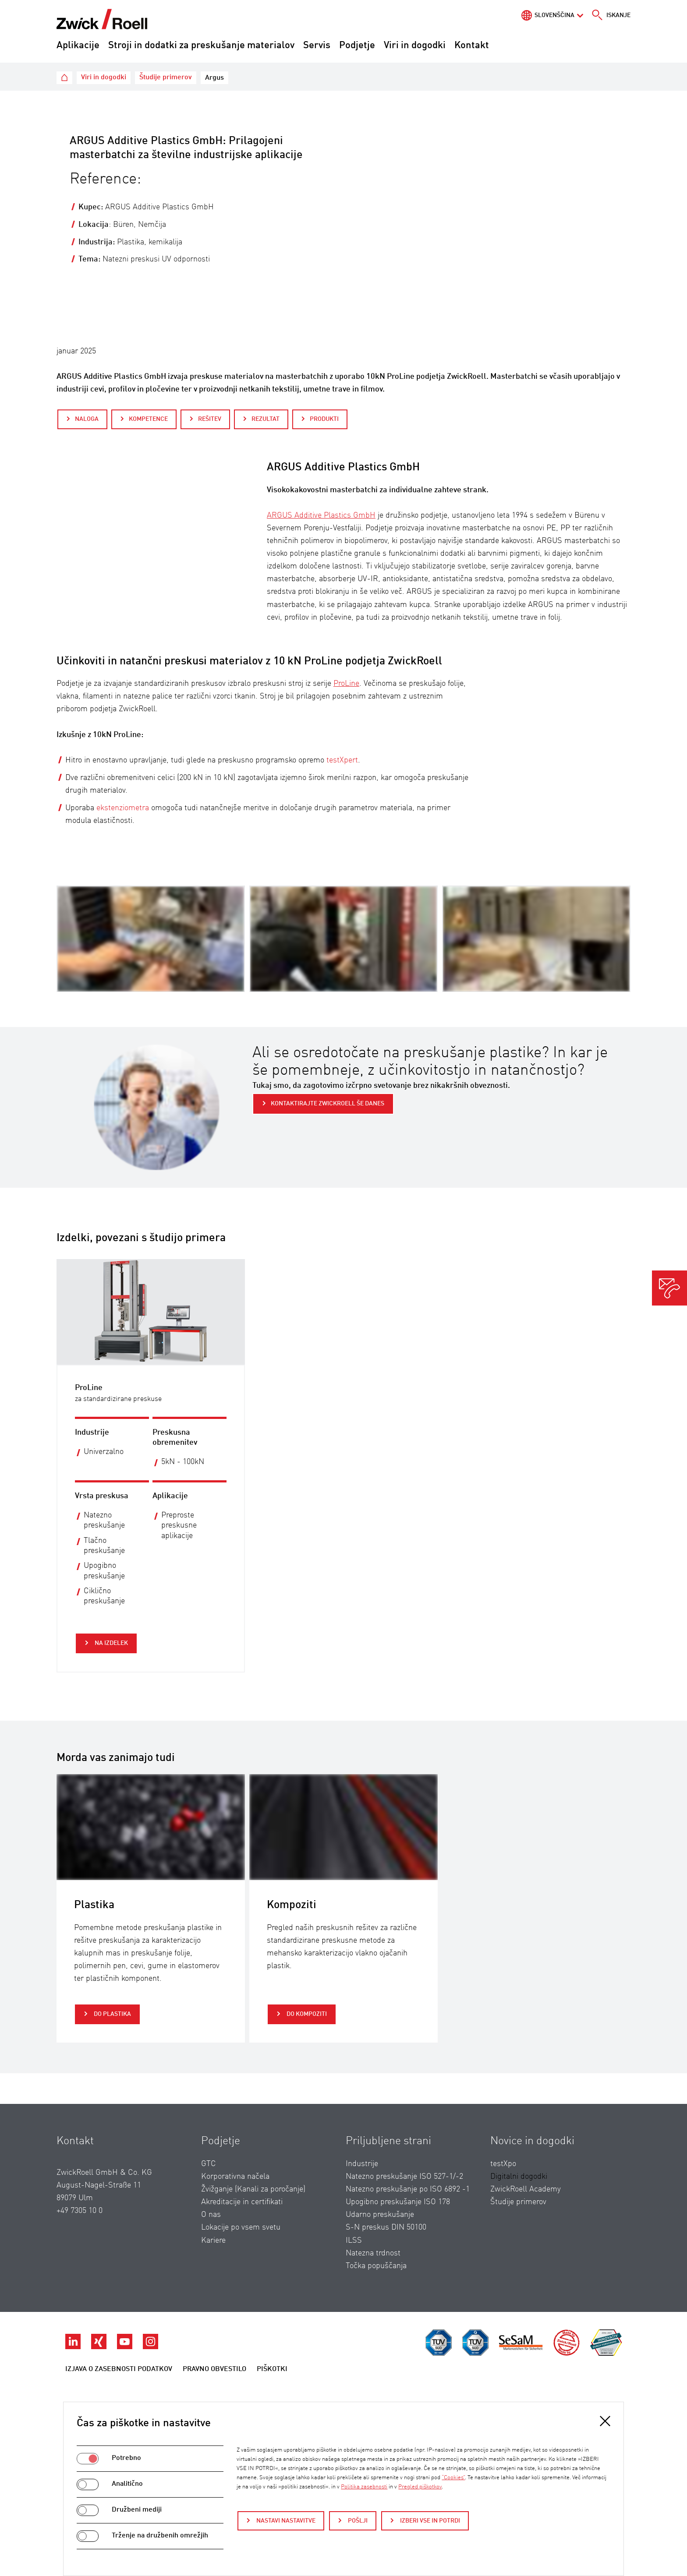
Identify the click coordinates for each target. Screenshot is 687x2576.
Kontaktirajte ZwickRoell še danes (327, 1104)
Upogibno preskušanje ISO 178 (398, 2202)
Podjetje (357, 45)
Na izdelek (110, 1643)
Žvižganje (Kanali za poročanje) (253, 2189)
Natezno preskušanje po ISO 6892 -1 (408, 2189)
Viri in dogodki (415, 45)
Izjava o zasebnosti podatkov (118, 2369)
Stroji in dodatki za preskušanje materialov (201, 45)
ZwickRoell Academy (525, 2189)
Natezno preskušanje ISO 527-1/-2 (404, 2177)
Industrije (362, 2164)
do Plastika (111, 2014)
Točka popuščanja (376, 2266)
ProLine (346, 684)
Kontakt (471, 45)
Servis (316, 45)
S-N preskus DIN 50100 (386, 2227)
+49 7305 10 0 (80, 2211)
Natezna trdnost (373, 2253)
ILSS (354, 2240)
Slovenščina (554, 15)
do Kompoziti (306, 2014)
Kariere (213, 2240)
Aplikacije (78, 45)
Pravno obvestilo (214, 2369)
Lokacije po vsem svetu (240, 2227)
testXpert (342, 760)
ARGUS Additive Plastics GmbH (321, 515)
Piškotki (272, 2369)
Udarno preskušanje (380, 2215)
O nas (211, 2215)
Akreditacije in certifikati (242, 2202)
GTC (208, 2164)
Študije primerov (518, 2202)
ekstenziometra (122, 808)
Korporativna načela (235, 2177)
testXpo (503, 2164)
